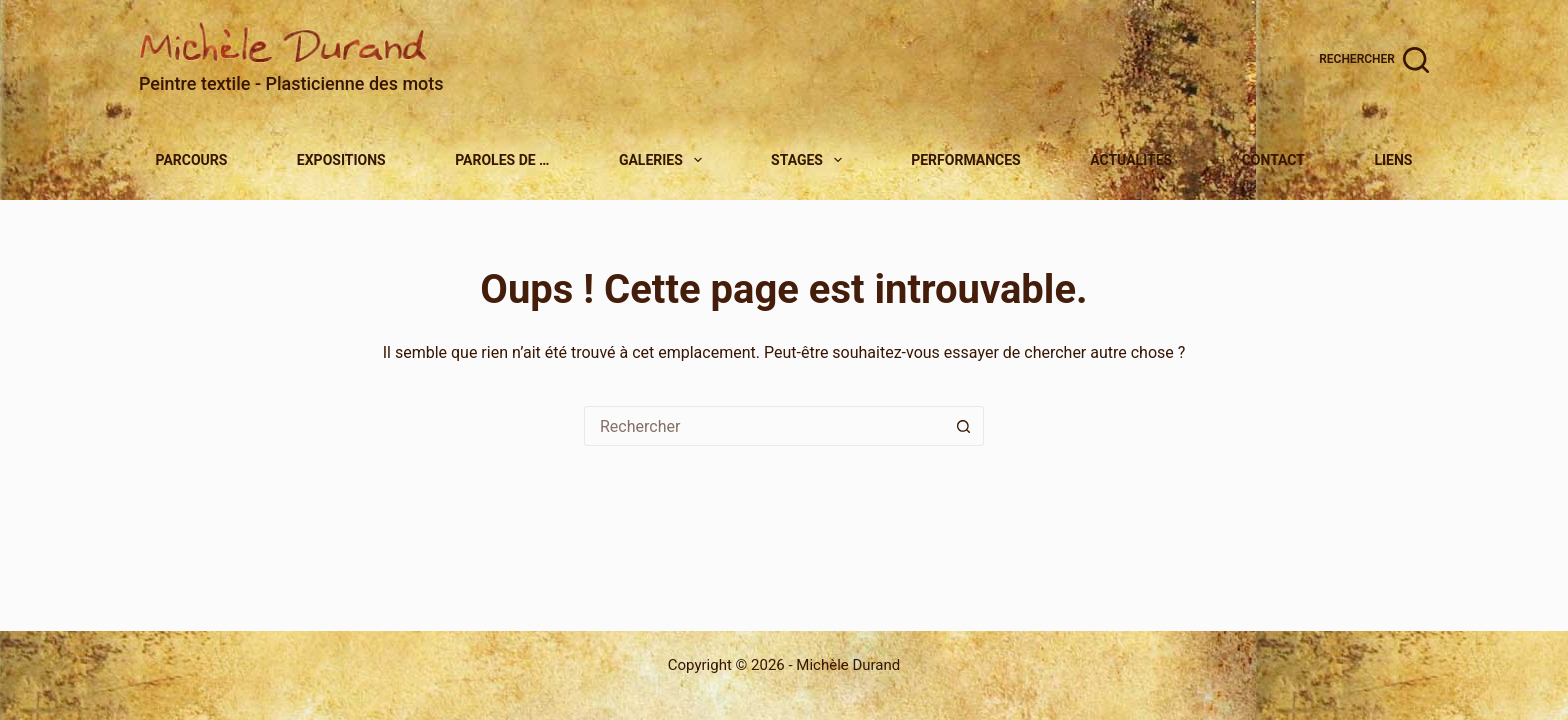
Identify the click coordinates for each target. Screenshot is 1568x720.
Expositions (341, 160)
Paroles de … (502, 160)
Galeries (663, 160)
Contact (1273, 160)
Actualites (1131, 160)
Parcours (192, 160)
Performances (966, 160)
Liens (1393, 160)
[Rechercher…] (764, 426)
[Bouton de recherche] (964, 426)
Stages (809, 160)
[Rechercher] (1374, 60)
